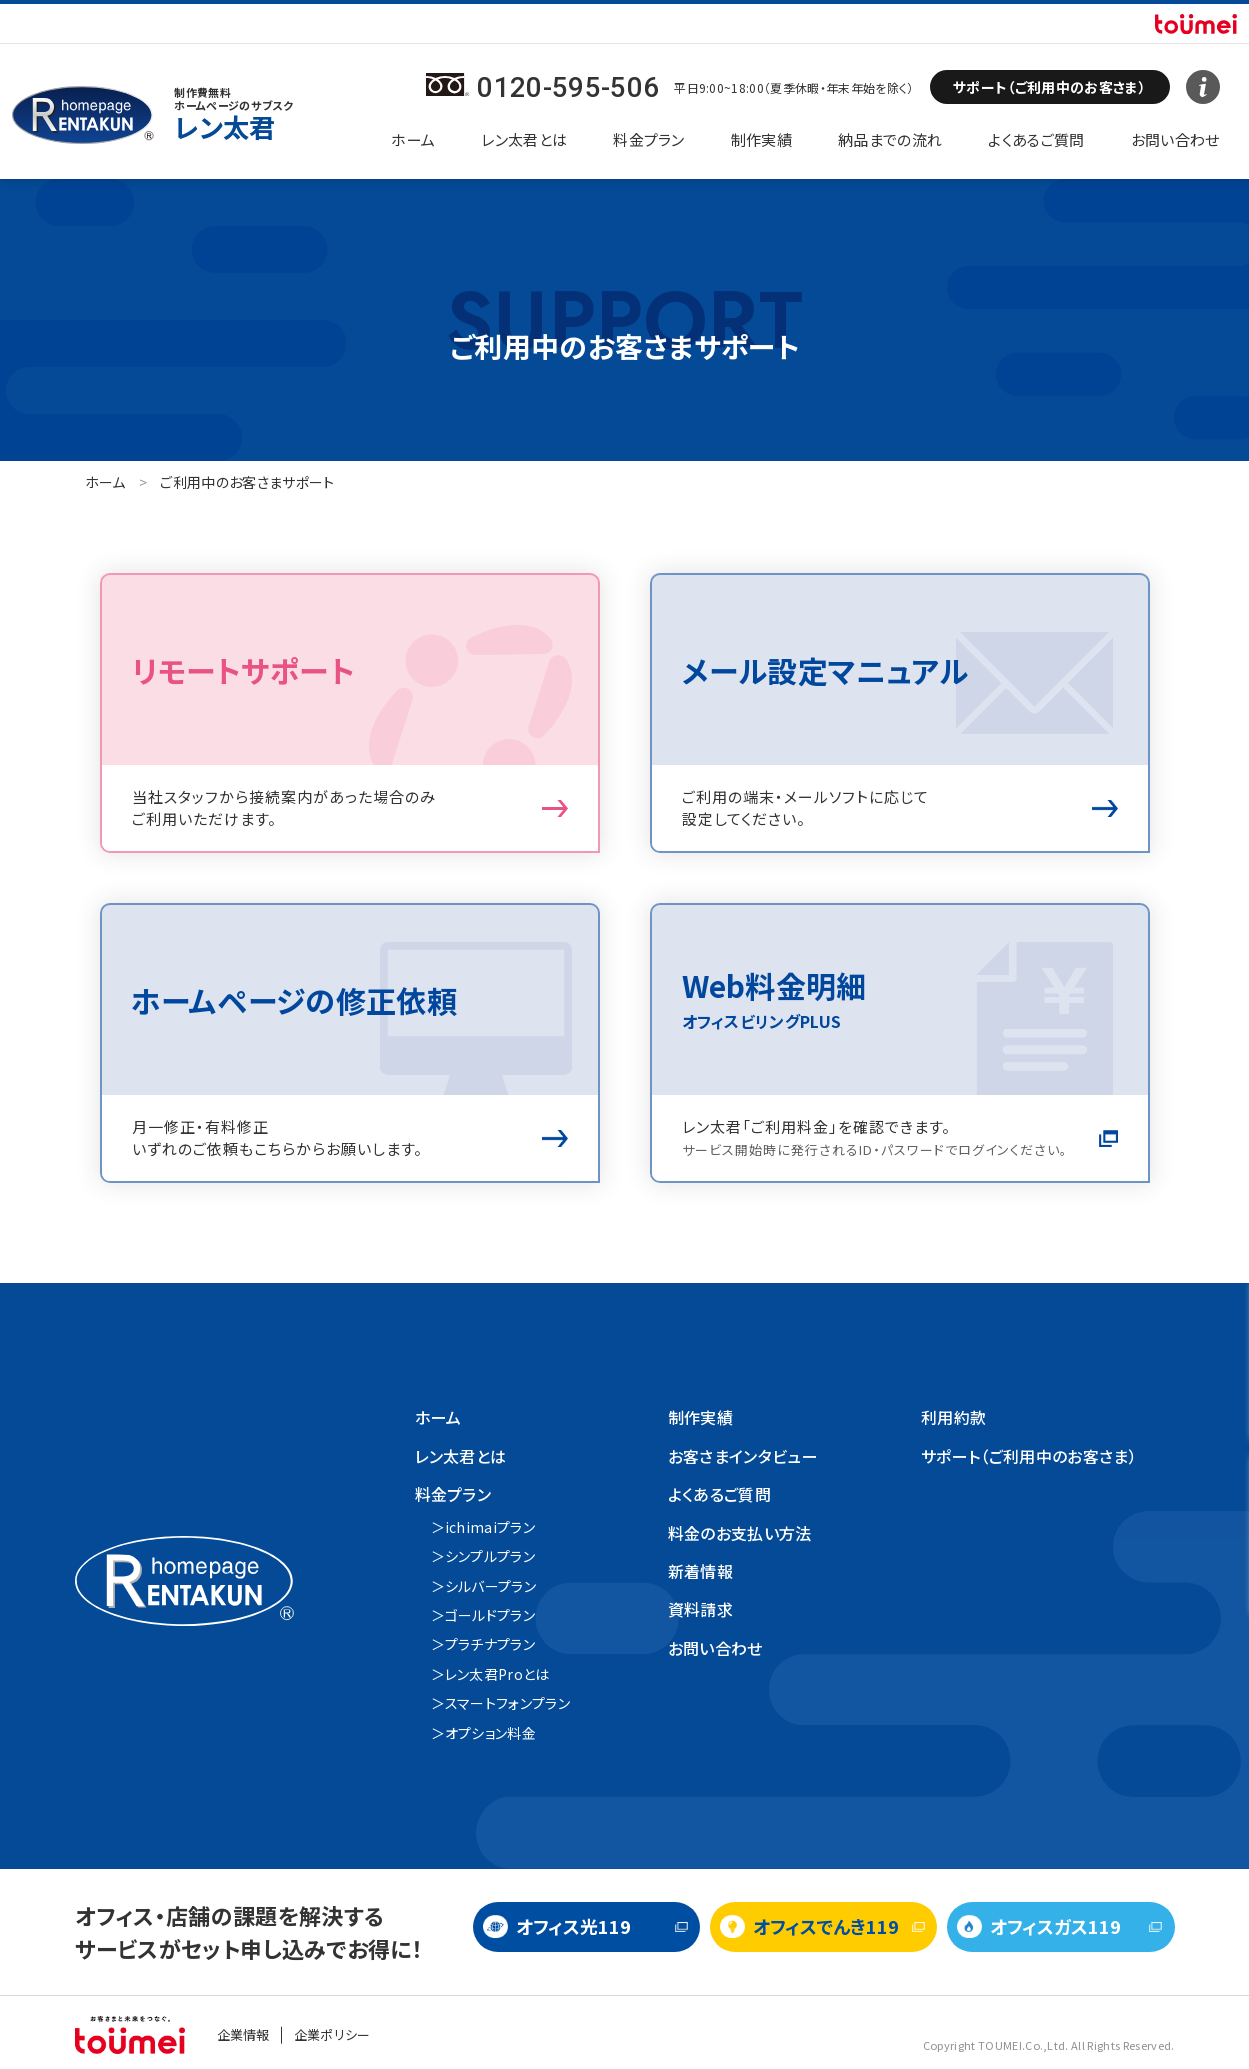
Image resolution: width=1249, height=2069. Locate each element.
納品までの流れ (890, 139)
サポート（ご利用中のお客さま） (1029, 1456)
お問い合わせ (1175, 139)
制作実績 (761, 139)
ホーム (413, 139)
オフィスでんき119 (826, 1926)
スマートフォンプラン (507, 1703)
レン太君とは (524, 139)
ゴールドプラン (490, 1615)
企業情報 (243, 2034)
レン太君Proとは (497, 1674)
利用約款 (953, 1417)
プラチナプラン (490, 1644)
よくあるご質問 (1036, 139)
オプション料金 (490, 1733)
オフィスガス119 (1055, 1926)
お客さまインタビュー (743, 1456)
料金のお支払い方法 (740, 1533)
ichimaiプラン (490, 1527)
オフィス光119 (573, 1926)
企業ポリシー (332, 2034)
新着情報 (700, 1571)
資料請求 (700, 1609)
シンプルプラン (490, 1556)
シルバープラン (490, 1586)
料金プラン (649, 139)
